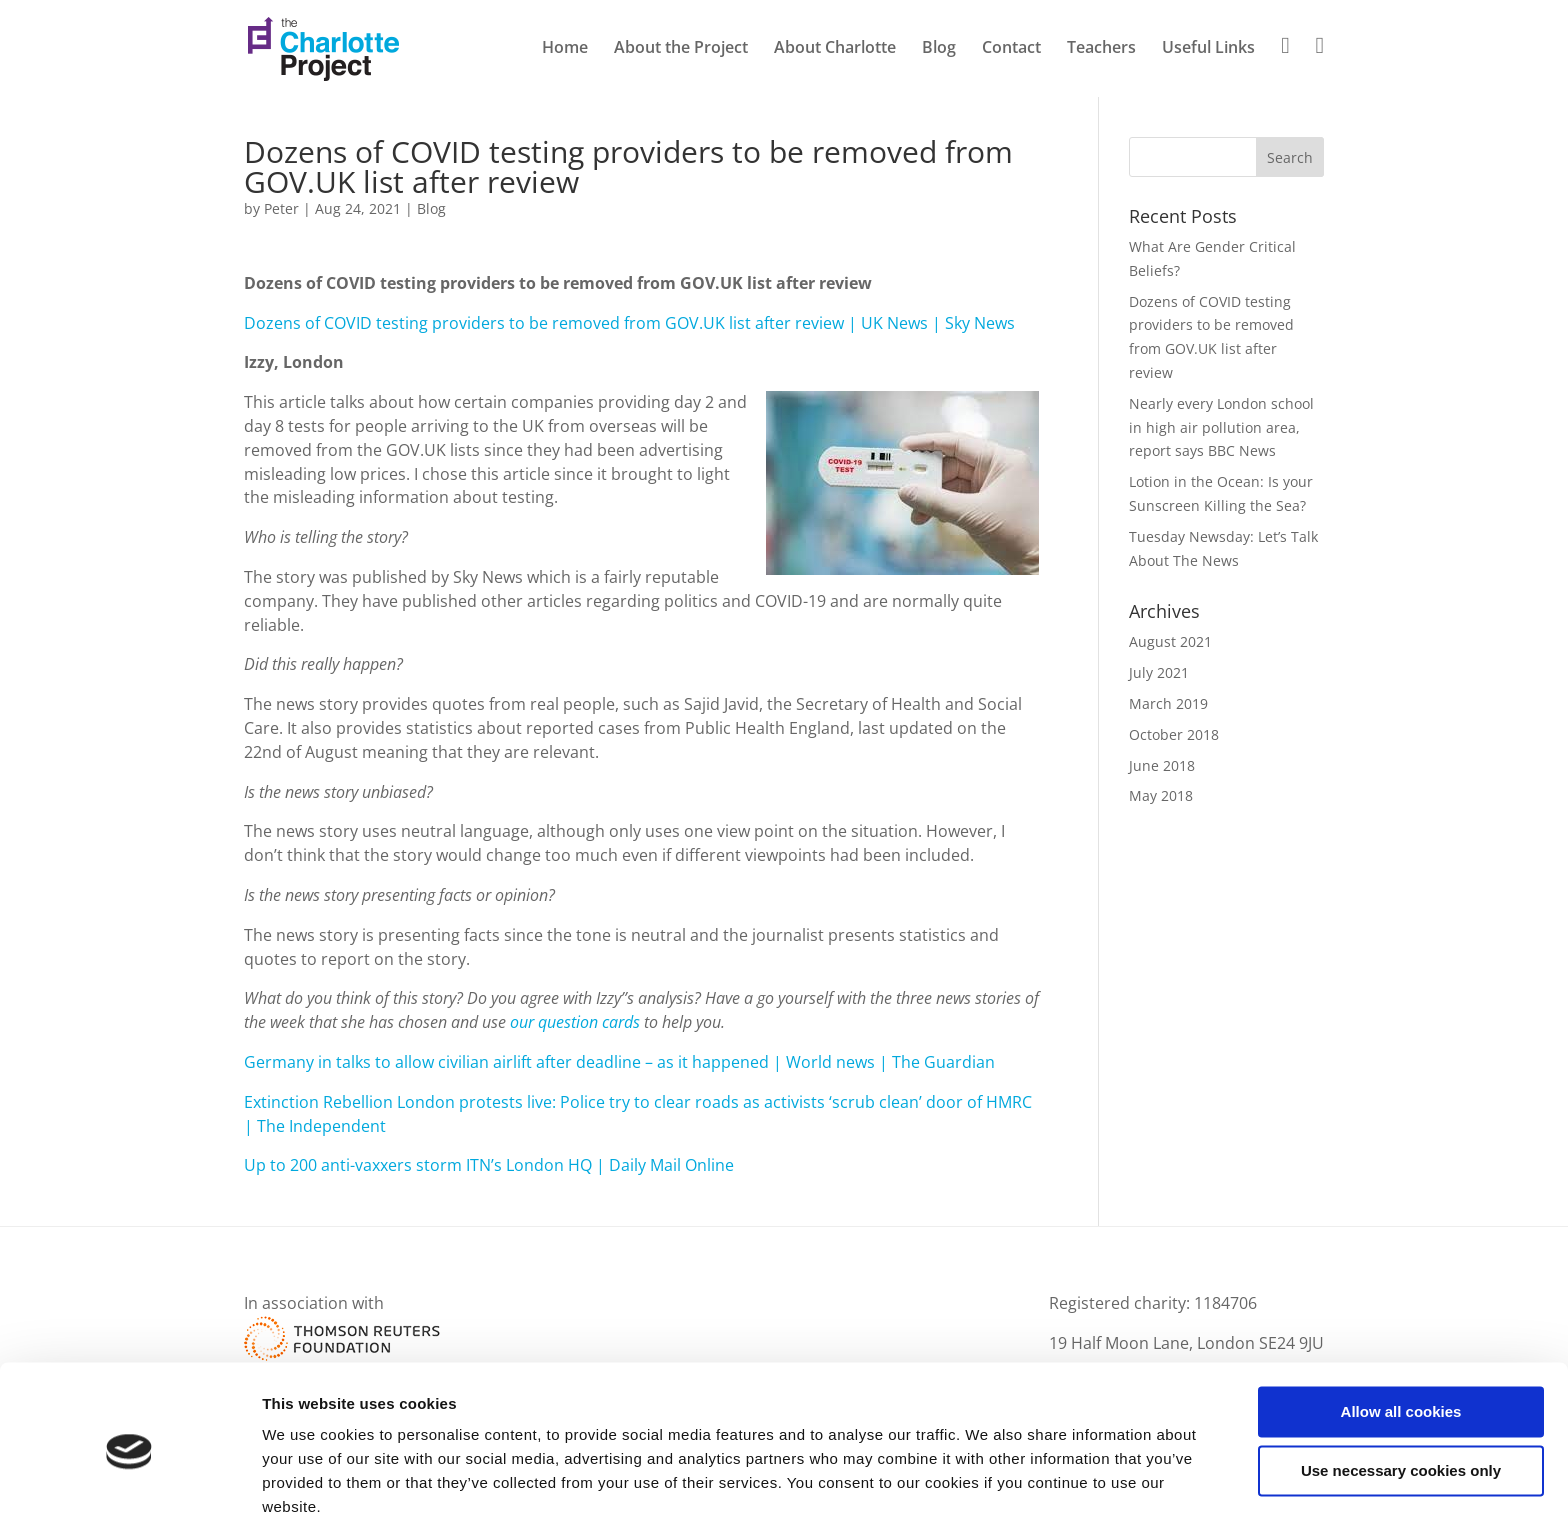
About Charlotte (835, 49)
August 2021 (1170, 641)
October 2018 (1174, 734)
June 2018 (1162, 765)
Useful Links (1208, 49)
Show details (308, 1476)
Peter (281, 208)
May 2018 (1161, 795)
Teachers (1101, 49)
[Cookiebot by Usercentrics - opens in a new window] (129, 1477)
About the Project (681, 49)
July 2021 (1159, 672)
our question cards (575, 1022)
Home (565, 49)
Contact (1011, 49)
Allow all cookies (1401, 1326)
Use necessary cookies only (1401, 1384)
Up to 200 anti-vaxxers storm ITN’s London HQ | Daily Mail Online (489, 1165)
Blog (939, 49)
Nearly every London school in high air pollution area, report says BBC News (1221, 427)
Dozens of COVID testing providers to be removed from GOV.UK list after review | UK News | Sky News (629, 323)
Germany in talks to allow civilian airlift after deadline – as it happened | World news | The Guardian (619, 1062)
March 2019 (1168, 703)
